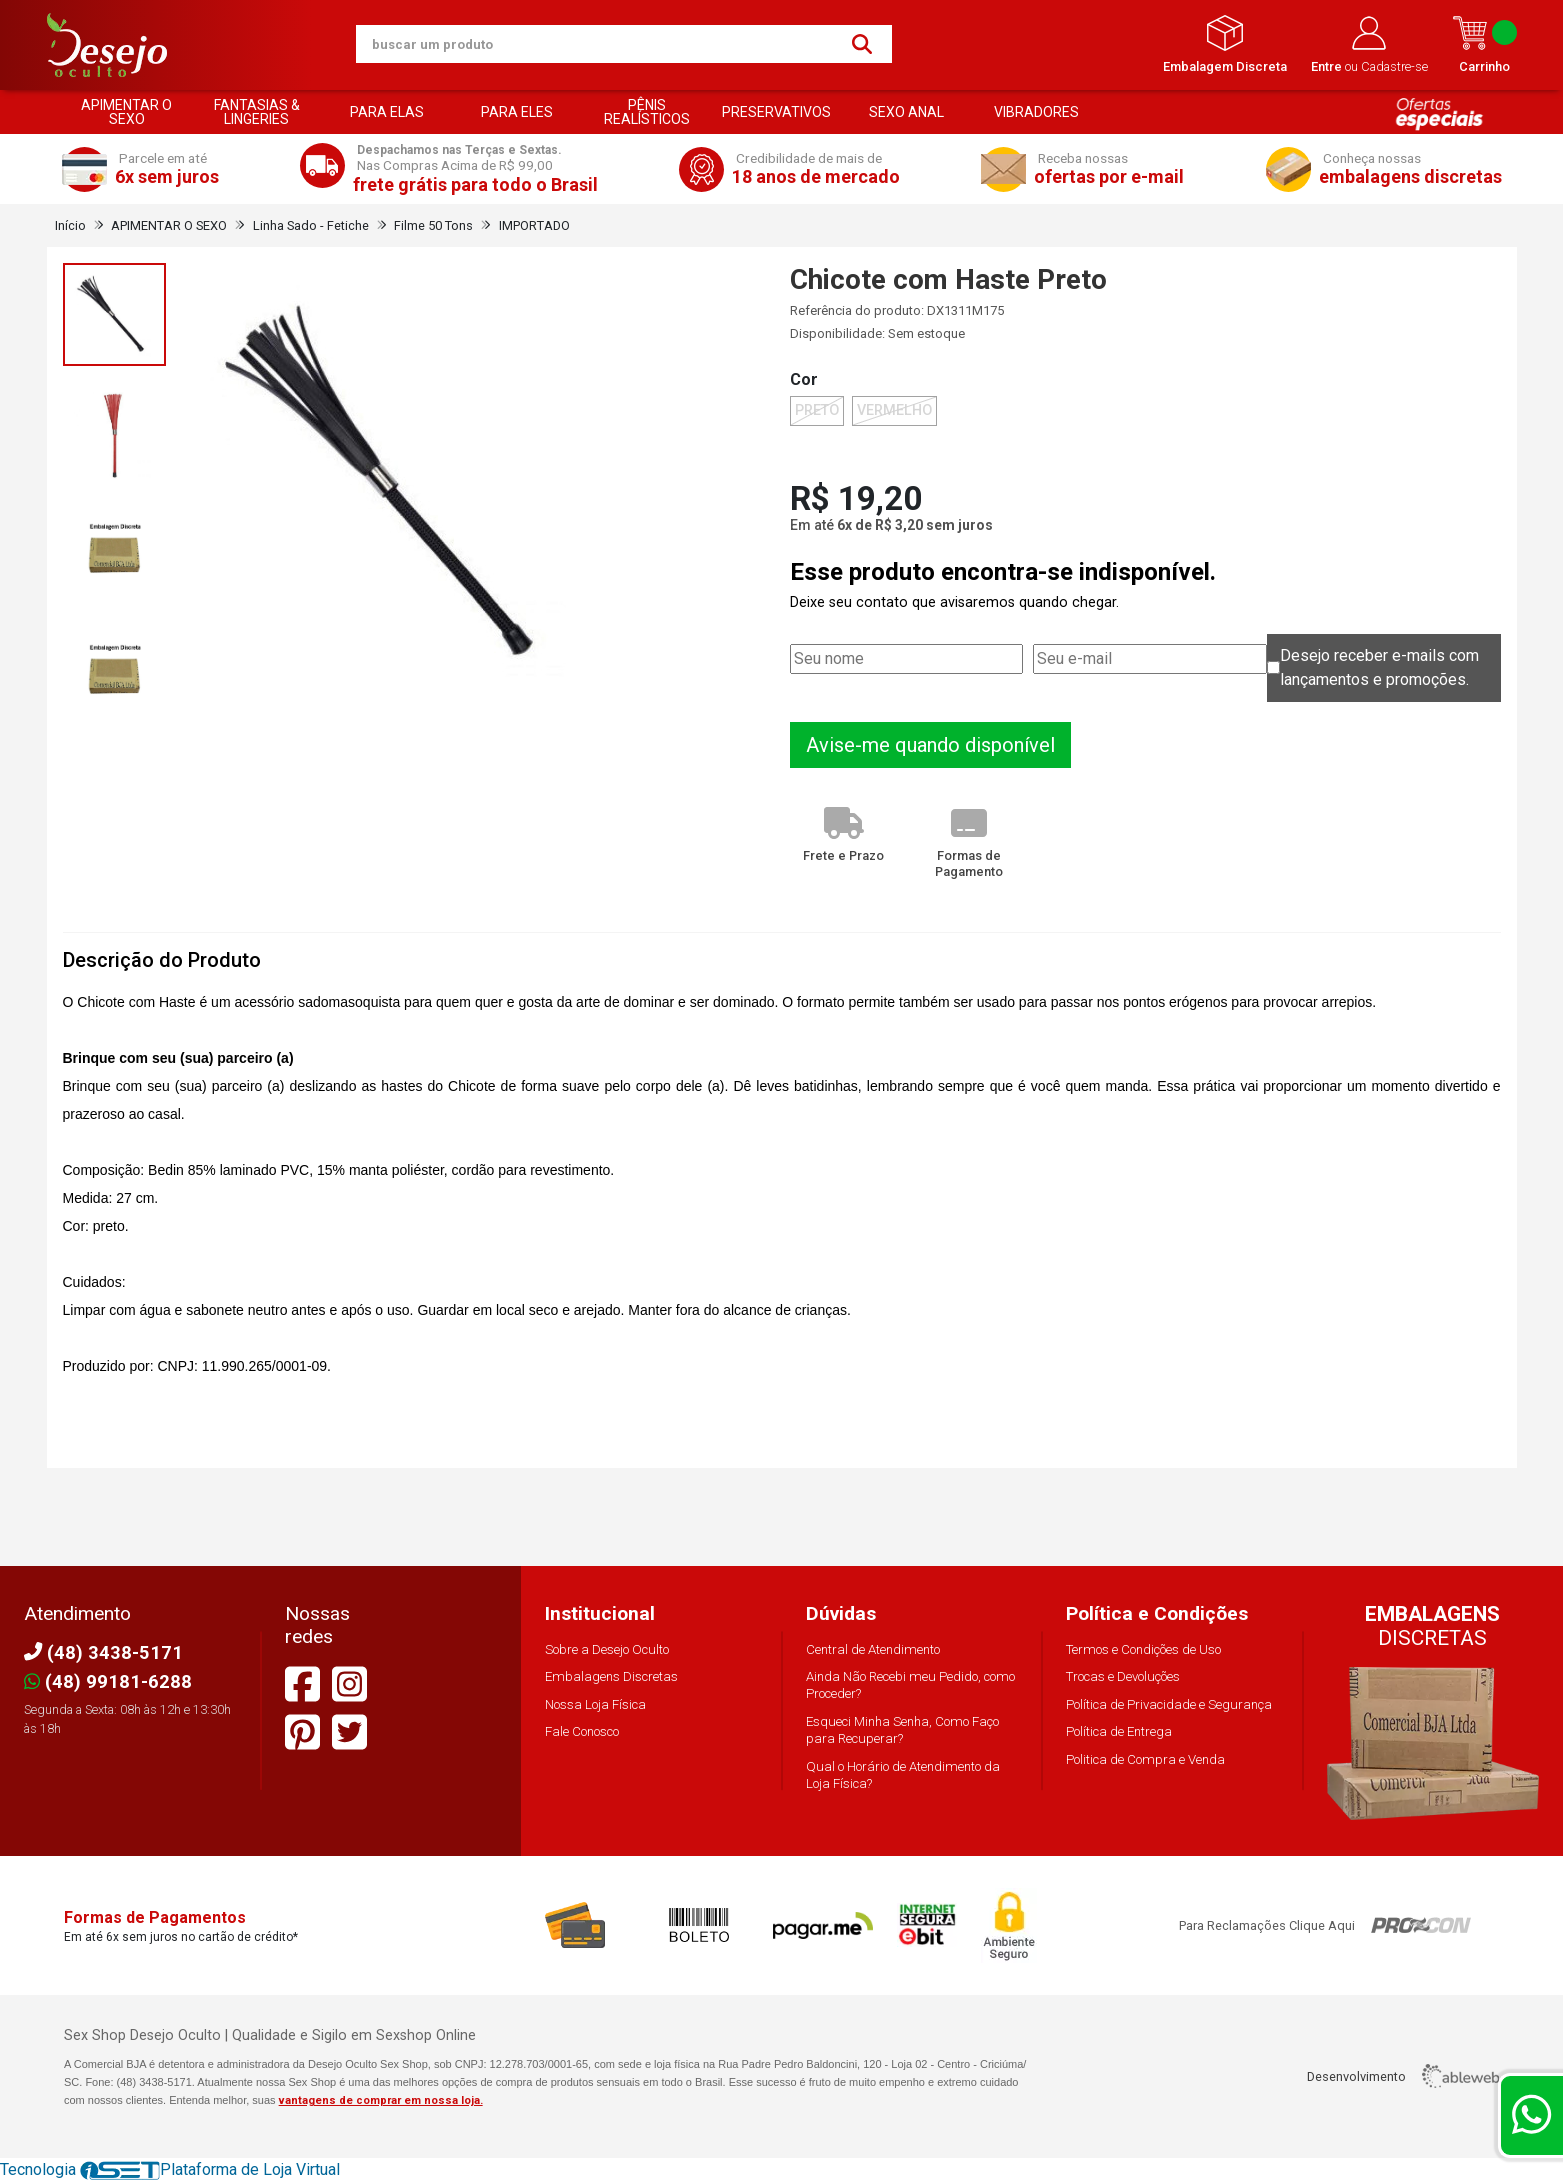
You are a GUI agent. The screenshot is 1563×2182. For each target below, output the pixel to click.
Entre (1328, 66)
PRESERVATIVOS (776, 112)
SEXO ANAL (906, 112)
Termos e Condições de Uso (1143, 1649)
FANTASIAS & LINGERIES (257, 112)
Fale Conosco (582, 1731)
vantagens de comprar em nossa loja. (381, 2100)
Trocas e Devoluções (1123, 1676)
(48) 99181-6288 (108, 1681)
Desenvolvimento (1403, 2076)
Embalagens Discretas (611, 1676)
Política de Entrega (1119, 1731)
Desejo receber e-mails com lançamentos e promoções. (1379, 667)
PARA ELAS (387, 112)
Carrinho (1484, 44)
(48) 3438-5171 (103, 1652)
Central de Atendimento (873, 1649)
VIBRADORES (1036, 112)
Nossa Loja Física (595, 1704)
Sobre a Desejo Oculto (607, 1649)
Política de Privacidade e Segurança (1169, 1704)
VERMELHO (894, 410)
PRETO (817, 410)
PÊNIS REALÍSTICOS (647, 112)
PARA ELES (517, 112)
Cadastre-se (1394, 66)
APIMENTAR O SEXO (126, 112)
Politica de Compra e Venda (1145, 1759)
